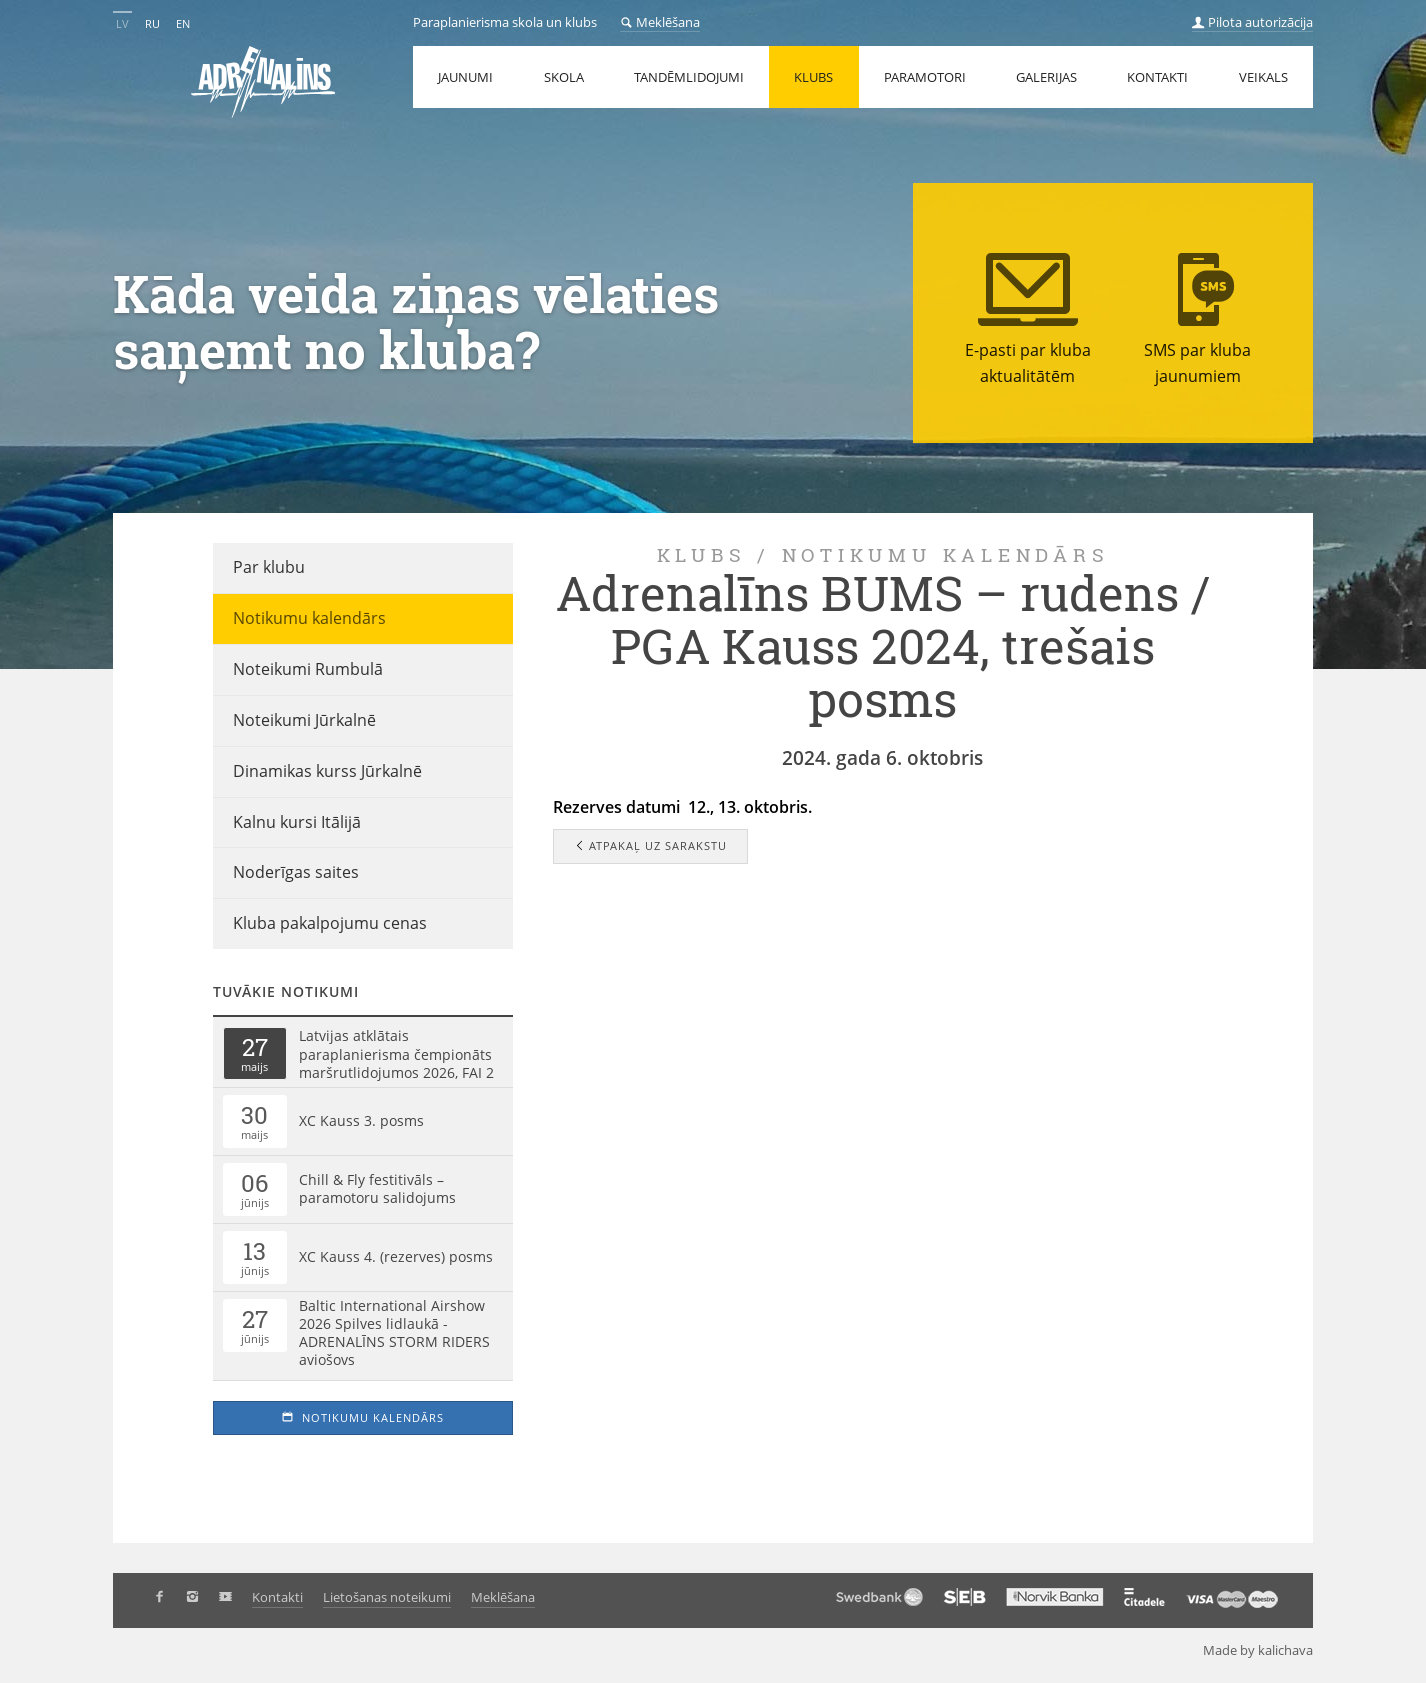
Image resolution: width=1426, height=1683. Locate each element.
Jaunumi (465, 77)
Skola (564, 77)
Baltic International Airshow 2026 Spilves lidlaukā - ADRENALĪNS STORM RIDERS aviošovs (394, 1333)
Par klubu (269, 567)
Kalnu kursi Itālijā (297, 822)
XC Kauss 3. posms (361, 1120)
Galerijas (1046, 77)
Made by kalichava (1266, 1650)
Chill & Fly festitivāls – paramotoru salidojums (377, 1188)
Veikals (1263, 77)
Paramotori (925, 77)
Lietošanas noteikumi (387, 1597)
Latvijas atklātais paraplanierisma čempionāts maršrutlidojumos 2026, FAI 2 (396, 1053)
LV (122, 23)
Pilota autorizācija (1252, 22)
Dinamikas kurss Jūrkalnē (327, 771)
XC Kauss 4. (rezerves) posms (396, 1256)
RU (152, 23)
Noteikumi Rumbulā (308, 669)
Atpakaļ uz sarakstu (650, 845)
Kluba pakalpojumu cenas (330, 923)
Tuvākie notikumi (286, 991)
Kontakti (1157, 77)
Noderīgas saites (296, 872)
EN (183, 23)
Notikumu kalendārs (309, 618)
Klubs (813, 77)
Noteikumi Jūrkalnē (304, 720)
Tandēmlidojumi (689, 77)
